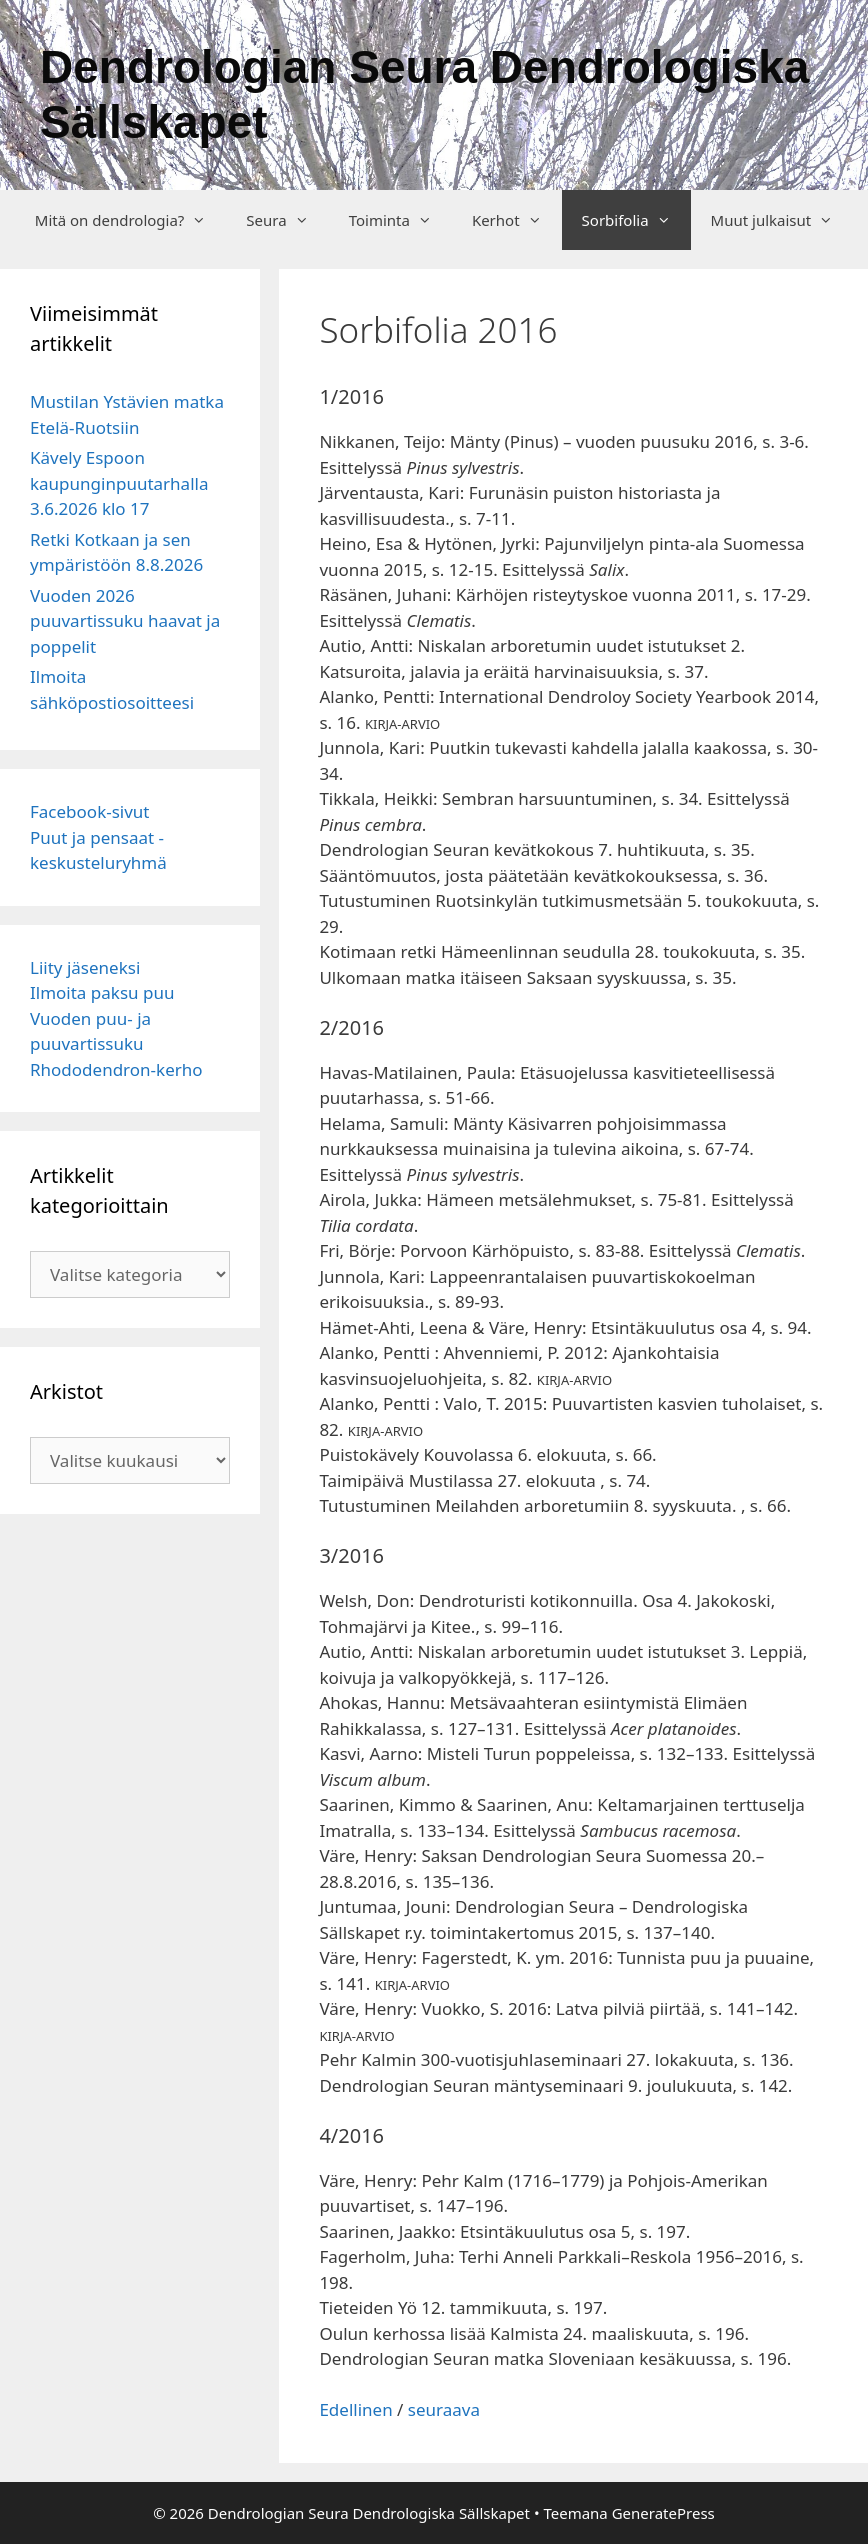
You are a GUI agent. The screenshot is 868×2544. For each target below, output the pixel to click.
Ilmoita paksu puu (102, 992)
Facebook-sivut (90, 811)
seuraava (444, 2409)
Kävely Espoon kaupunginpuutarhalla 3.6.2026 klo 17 (119, 483)
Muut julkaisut (782, 220)
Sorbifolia (636, 220)
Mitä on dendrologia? (131, 220)
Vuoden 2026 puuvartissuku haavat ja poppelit (125, 621)
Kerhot (517, 220)
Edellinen (355, 2409)
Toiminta (400, 220)
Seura (287, 220)
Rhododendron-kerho (116, 1069)
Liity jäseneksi (85, 967)
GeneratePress (663, 2513)
